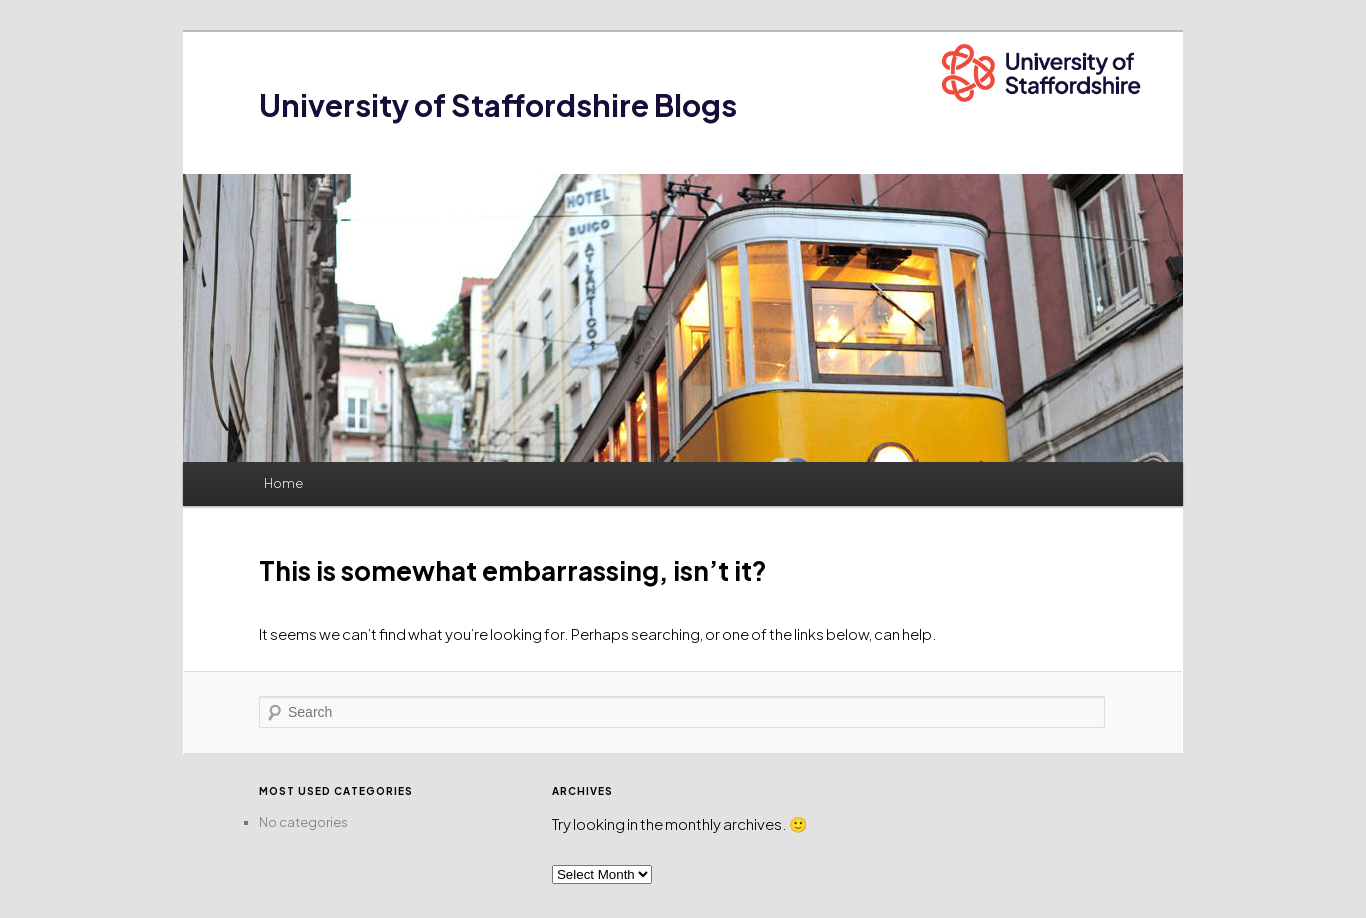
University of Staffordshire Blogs (498, 105)
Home (283, 483)
